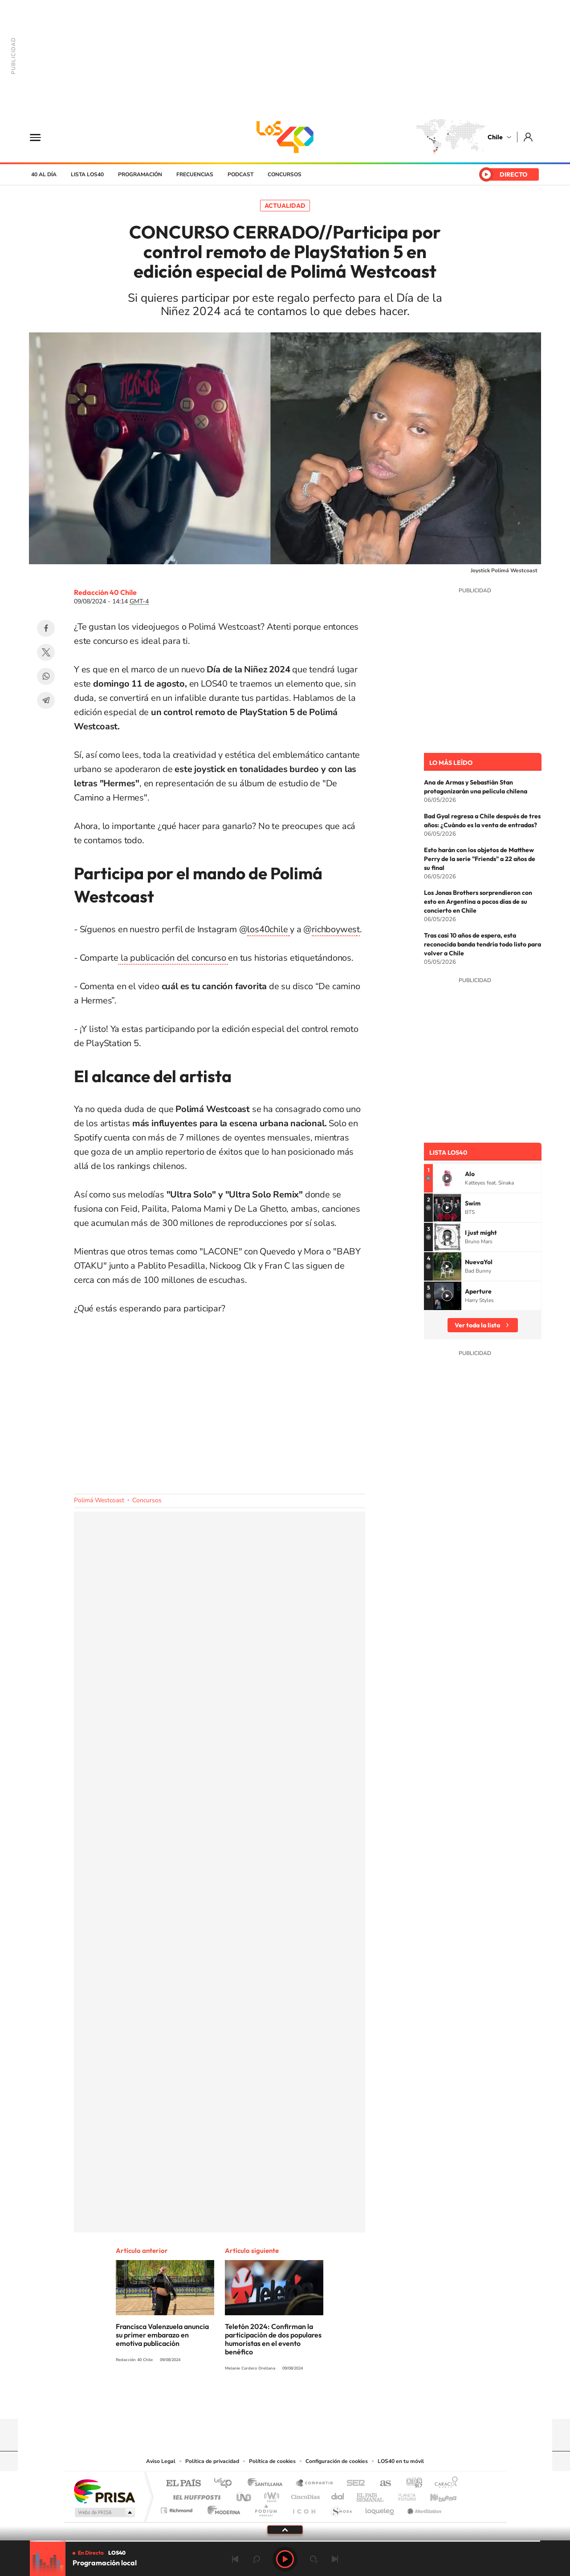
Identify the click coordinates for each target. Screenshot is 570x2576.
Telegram (46, 700)
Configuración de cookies (336, 2461)
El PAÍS (183, 2483)
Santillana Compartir (315, 2483)
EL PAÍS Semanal (371, 2494)
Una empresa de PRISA (104, 2490)
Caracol (443, 2483)
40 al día (44, 174)
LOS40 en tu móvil (401, 2461)
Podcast (240, 174)
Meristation (423, 2508)
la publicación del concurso (173, 958)
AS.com (381, 2483)
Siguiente (335, 2559)
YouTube (267, 2401)
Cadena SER (353, 2483)
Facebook (46, 628)
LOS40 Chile (285, 137)
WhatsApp (46, 676)
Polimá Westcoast (99, 1500)
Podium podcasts (265, 2508)
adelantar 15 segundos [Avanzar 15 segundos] (313, 2559)
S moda (341, 2508)
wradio (270, 2494)
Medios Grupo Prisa (104, 2512)
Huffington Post (195, 2494)
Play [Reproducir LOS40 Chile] (285, 2559)
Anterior (235, 2559)
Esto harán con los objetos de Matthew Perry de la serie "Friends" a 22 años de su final (479, 859)
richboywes (334, 929)
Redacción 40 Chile (105, 592)
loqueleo (380, 2508)
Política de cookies (272, 2461)
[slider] (285, 2541)
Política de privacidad (212, 2461)
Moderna (221, 2508)
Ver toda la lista (477, 1325)
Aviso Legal (160, 2461)
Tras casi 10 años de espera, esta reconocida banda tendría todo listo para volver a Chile (482, 944)
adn (410, 2483)
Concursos (284, 174)
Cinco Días (304, 2494)
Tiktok (231, 2401)
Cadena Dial (338, 2494)
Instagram (249, 2401)
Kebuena (435, 2494)
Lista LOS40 (87, 174)
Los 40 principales (226, 2483)
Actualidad (285, 206)
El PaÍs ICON (304, 2508)
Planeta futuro (403, 2494)
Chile (495, 137)
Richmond (177, 2508)
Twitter (46, 652)
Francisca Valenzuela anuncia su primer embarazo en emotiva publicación (162, 2335)
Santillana (267, 2483)
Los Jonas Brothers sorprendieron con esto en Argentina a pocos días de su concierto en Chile (478, 901)
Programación (140, 174)
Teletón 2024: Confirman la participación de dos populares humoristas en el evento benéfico (273, 2339)
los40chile (268, 929)
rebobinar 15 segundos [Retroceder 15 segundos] (256, 2559)
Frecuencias (194, 174)
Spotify (321, 2401)
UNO (244, 2494)
